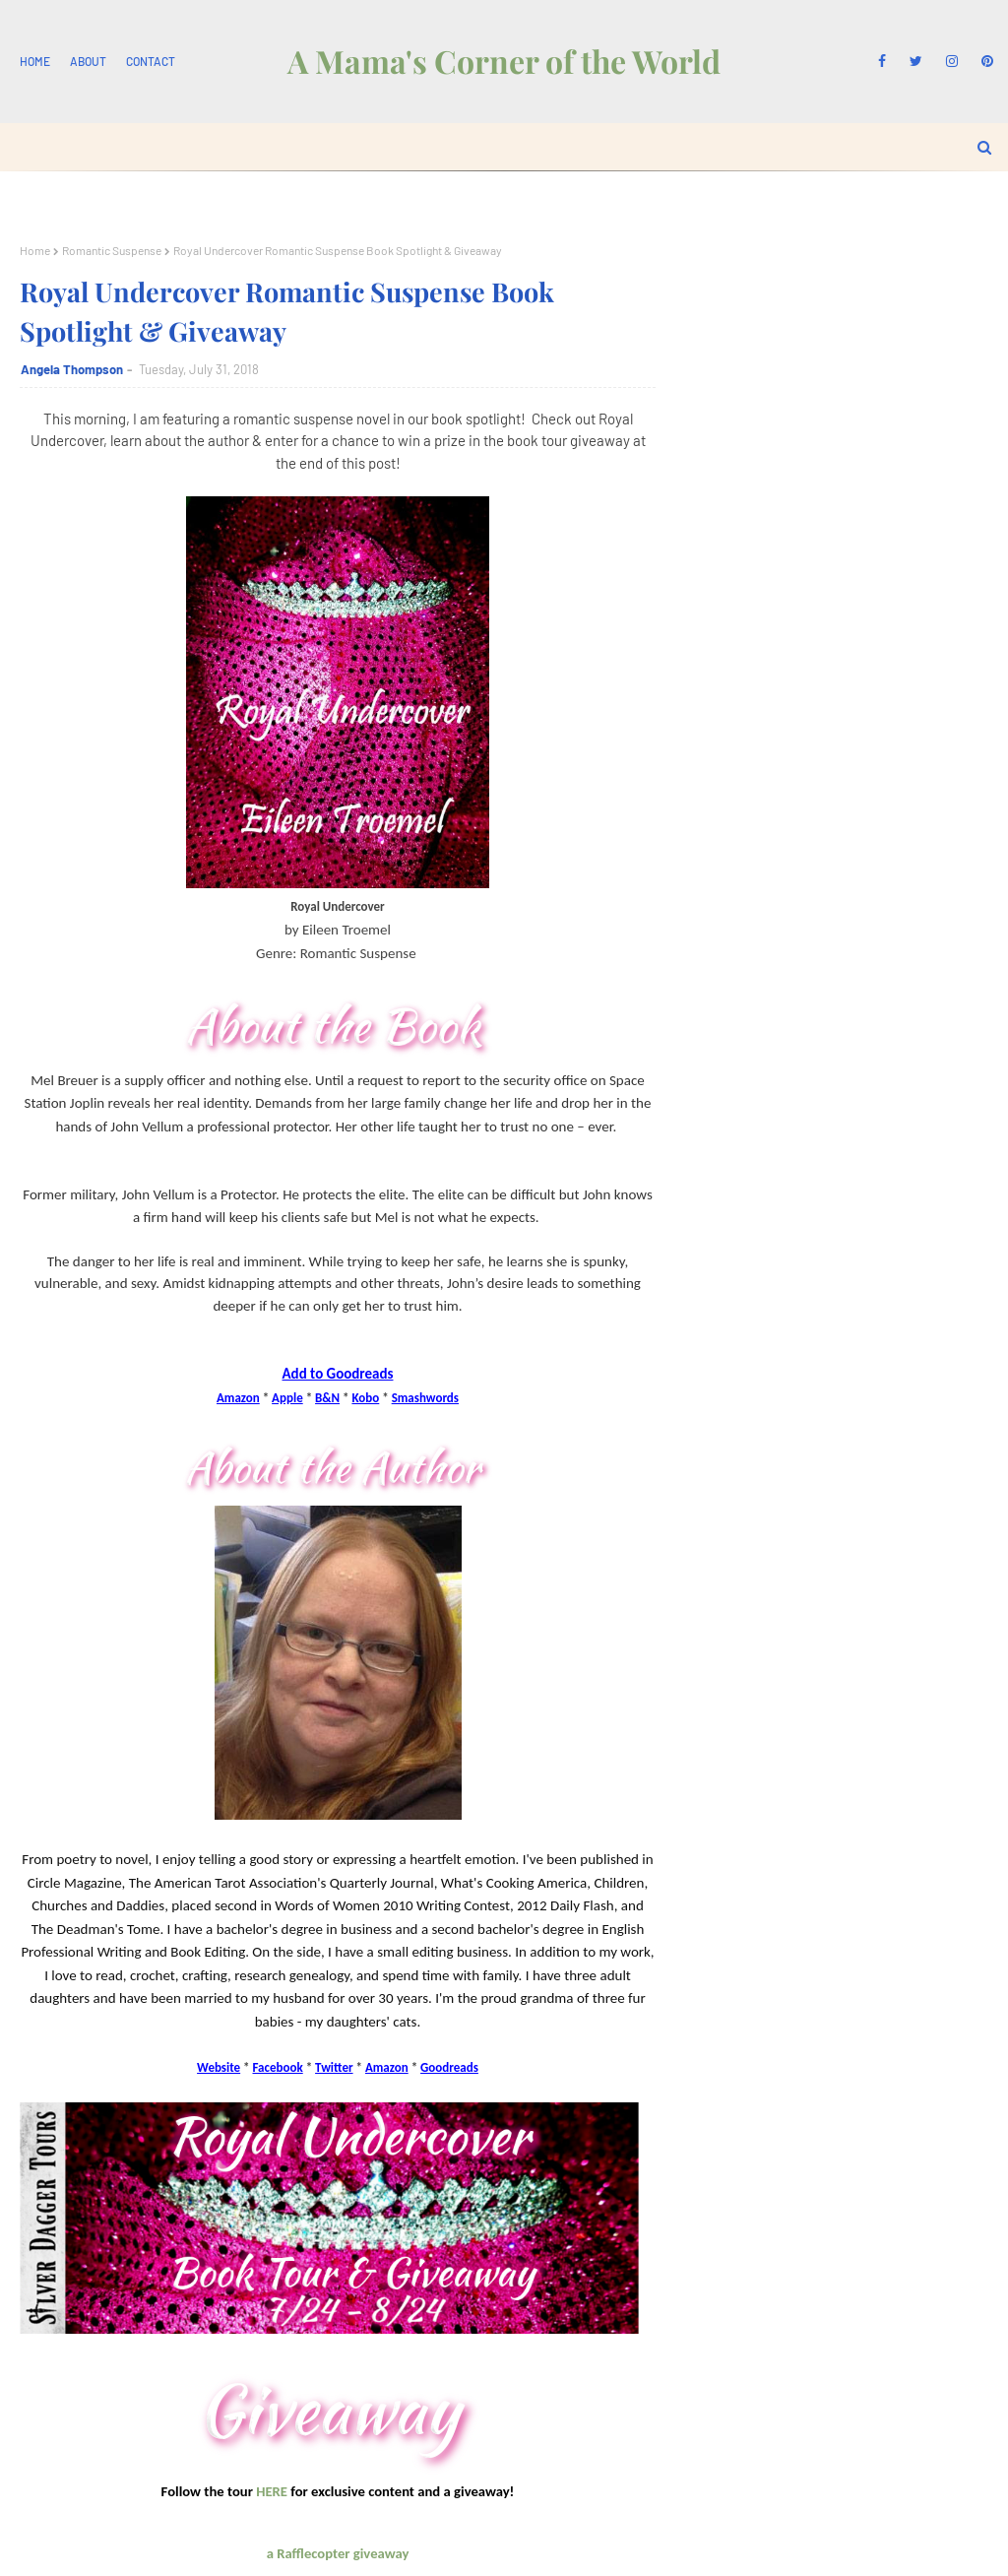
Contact (150, 61)
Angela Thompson (72, 369)
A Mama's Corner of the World (504, 60)
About (88, 61)
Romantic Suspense (111, 250)
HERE (271, 2491)
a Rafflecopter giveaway (338, 2553)
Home (35, 61)
